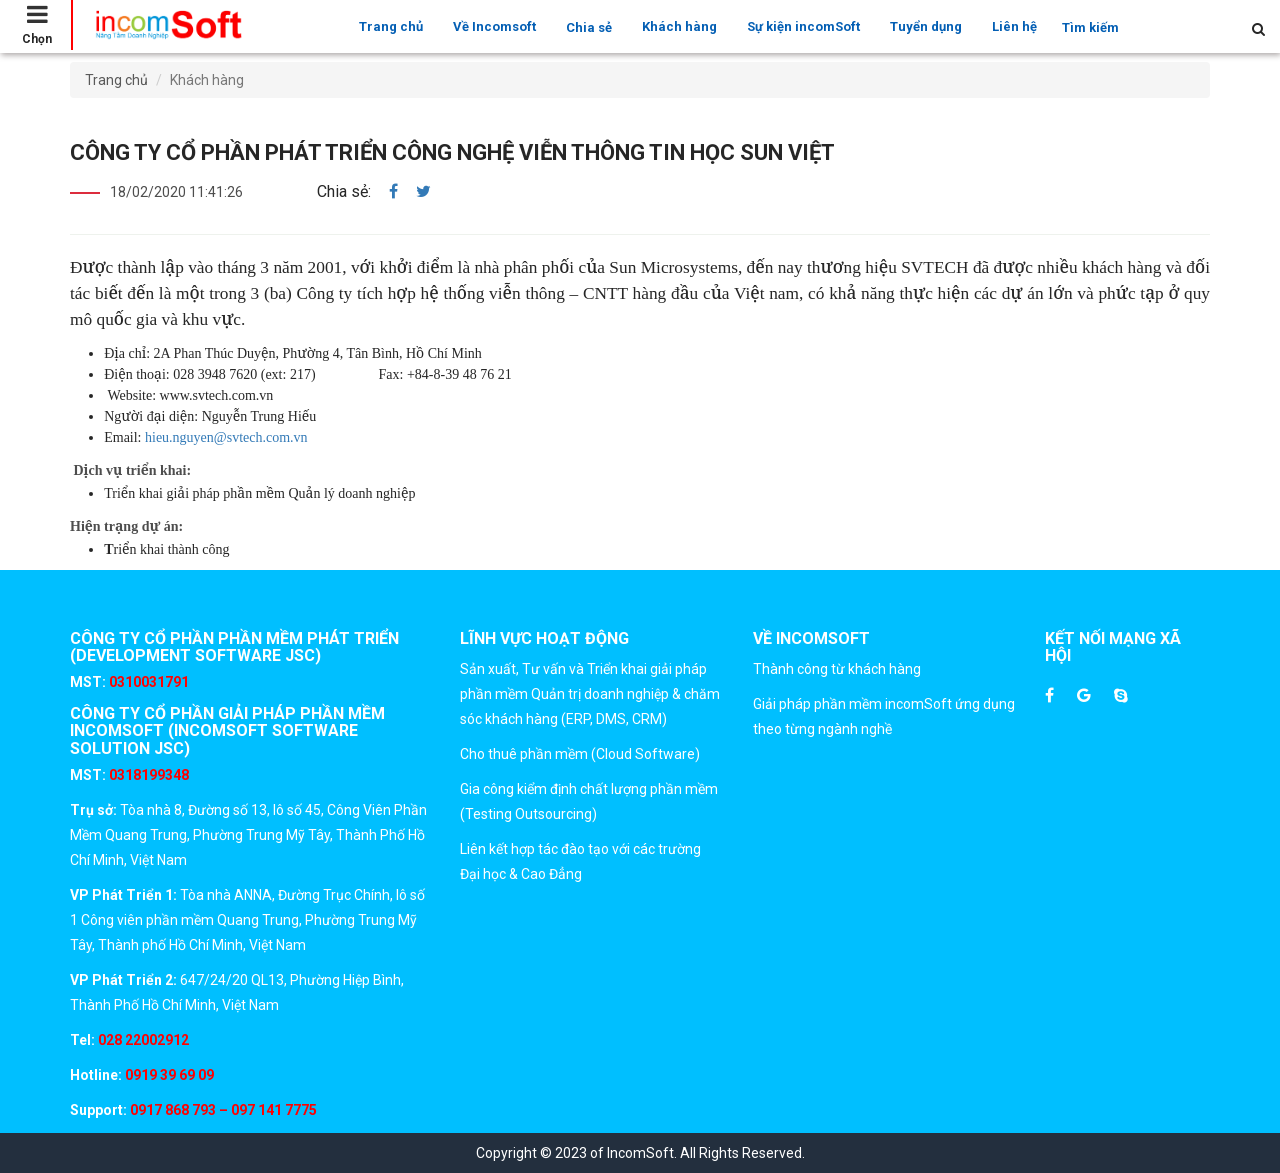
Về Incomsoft (494, 26)
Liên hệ (1014, 26)
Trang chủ (391, 26)
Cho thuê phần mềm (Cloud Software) (580, 754)
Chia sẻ (589, 27)
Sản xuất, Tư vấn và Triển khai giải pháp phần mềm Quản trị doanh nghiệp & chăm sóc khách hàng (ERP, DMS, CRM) (590, 694)
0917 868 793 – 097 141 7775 (222, 1110)
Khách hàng (679, 26)
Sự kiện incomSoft (803, 26)
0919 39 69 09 (168, 1075)
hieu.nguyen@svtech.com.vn (226, 437)
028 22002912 (143, 1040)
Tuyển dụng (926, 26)
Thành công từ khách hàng (837, 669)
